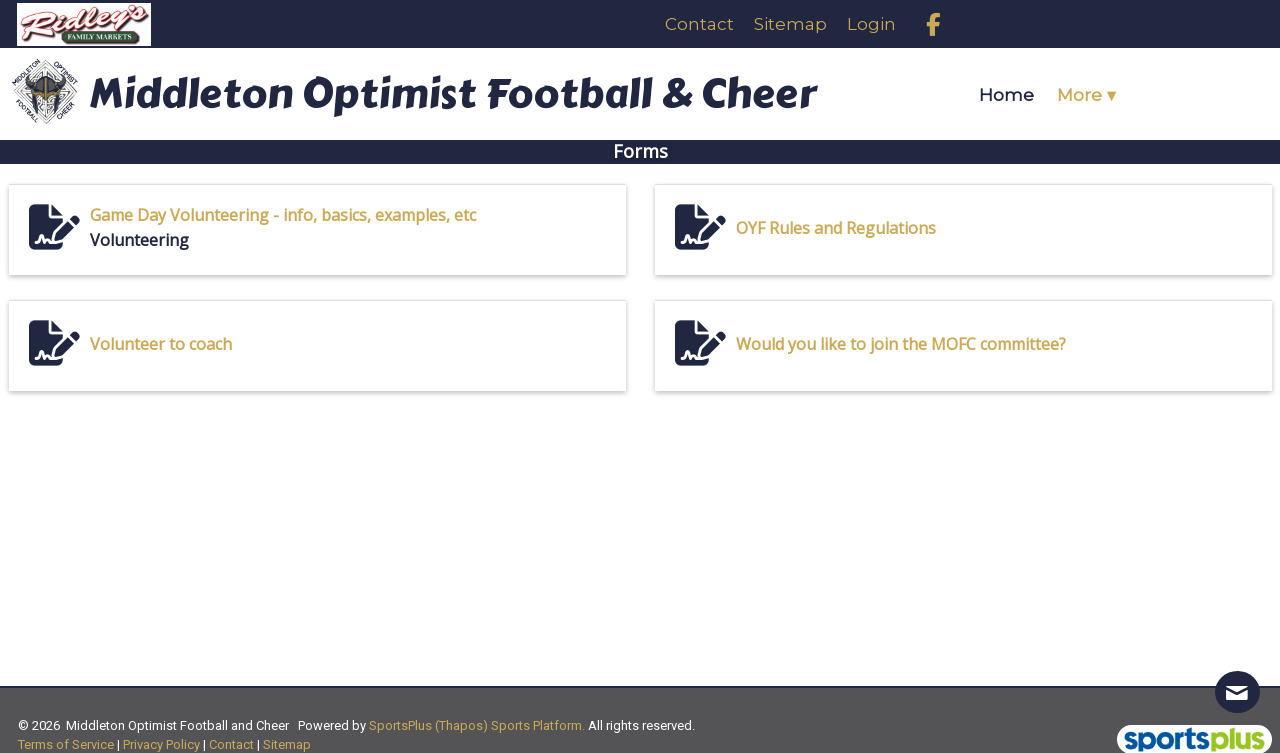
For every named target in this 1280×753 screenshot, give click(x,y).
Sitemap (287, 744)
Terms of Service (66, 744)
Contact (231, 744)
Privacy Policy (161, 744)
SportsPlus (400, 725)
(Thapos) (461, 725)
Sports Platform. (538, 725)
